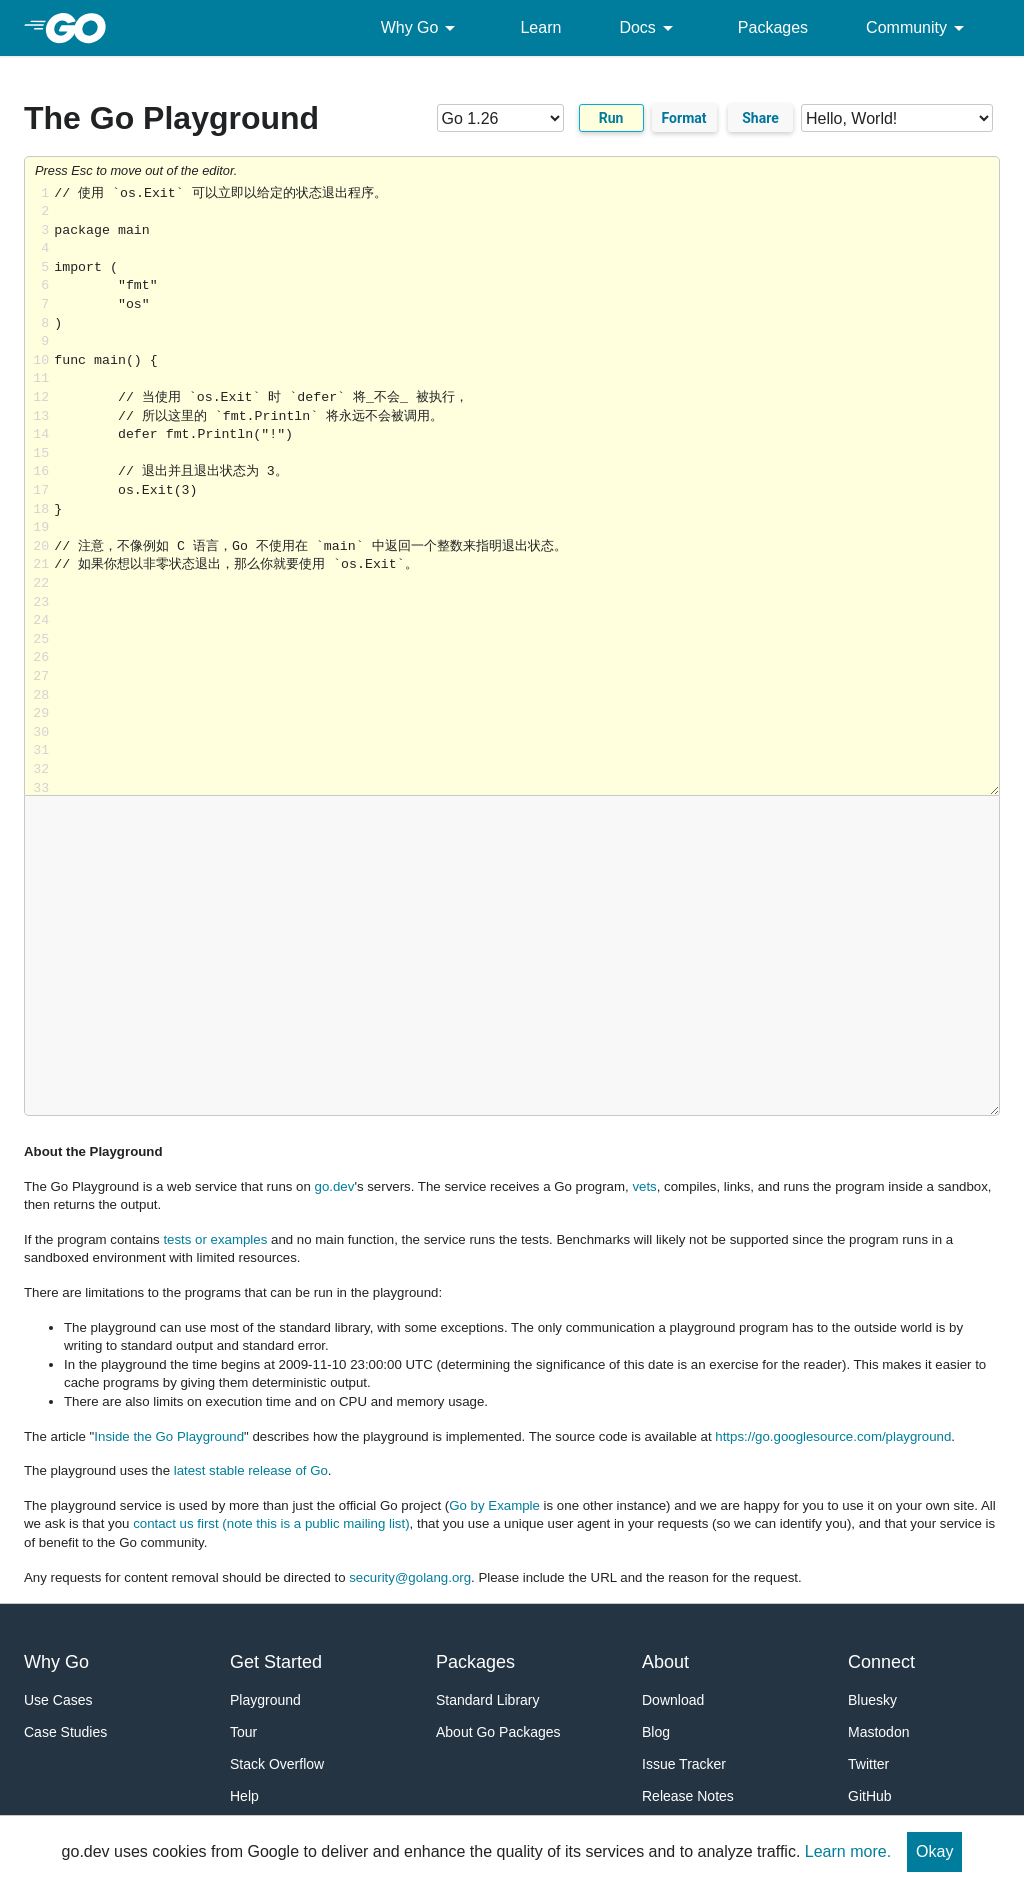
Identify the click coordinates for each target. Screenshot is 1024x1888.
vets (644, 1186)
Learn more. (848, 1851)
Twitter (868, 1764)
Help (244, 1796)
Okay (934, 1851)
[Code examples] (897, 118)
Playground (265, 1700)
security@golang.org (410, 1577)
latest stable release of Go (251, 1470)
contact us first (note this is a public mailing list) (271, 1523)
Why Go (422, 28)
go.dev (335, 1186)
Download (673, 1700)
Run (611, 118)
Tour (243, 1732)
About (665, 1662)
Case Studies (65, 1732)
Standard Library (488, 1700)
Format (684, 118)
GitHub (870, 1796)
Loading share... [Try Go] (526, 490)
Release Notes (688, 1796)
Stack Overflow (277, 1764)
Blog (656, 1732)
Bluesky (872, 1700)
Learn (540, 27)
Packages (773, 27)
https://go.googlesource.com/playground (833, 1436)
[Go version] (500, 118)
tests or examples (215, 1239)
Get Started (276, 1662)
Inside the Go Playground (169, 1436)
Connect (881, 1662)
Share (760, 118)
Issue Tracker (684, 1764)
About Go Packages (498, 1732)
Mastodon (878, 1732)
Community (918, 28)
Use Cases (58, 1700)
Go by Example (494, 1505)
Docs (649, 28)
